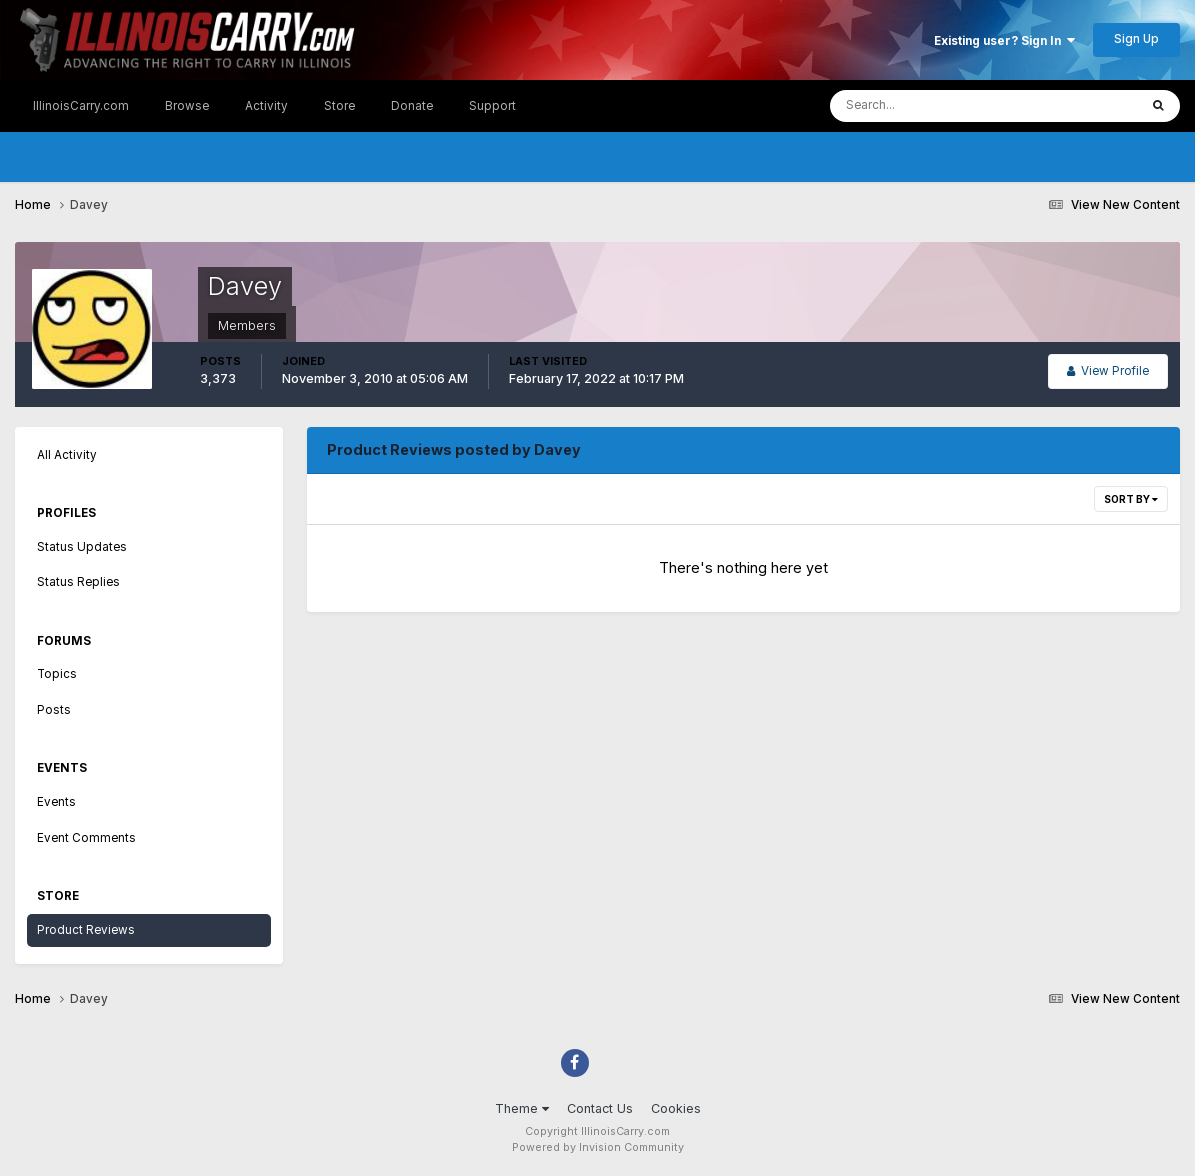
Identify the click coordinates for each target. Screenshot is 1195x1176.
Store (339, 106)
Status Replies (78, 582)
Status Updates (82, 547)
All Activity (67, 455)
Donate (412, 106)
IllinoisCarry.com (81, 106)
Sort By (1131, 499)
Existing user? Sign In (1004, 41)
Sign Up (1136, 39)
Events (56, 802)
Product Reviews (86, 930)
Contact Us (600, 1108)
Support (492, 106)
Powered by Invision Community (598, 1147)
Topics (57, 674)
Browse (187, 106)
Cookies (676, 1108)
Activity (266, 106)
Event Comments (86, 838)
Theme (522, 1108)
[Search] (924, 106)
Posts (54, 710)
